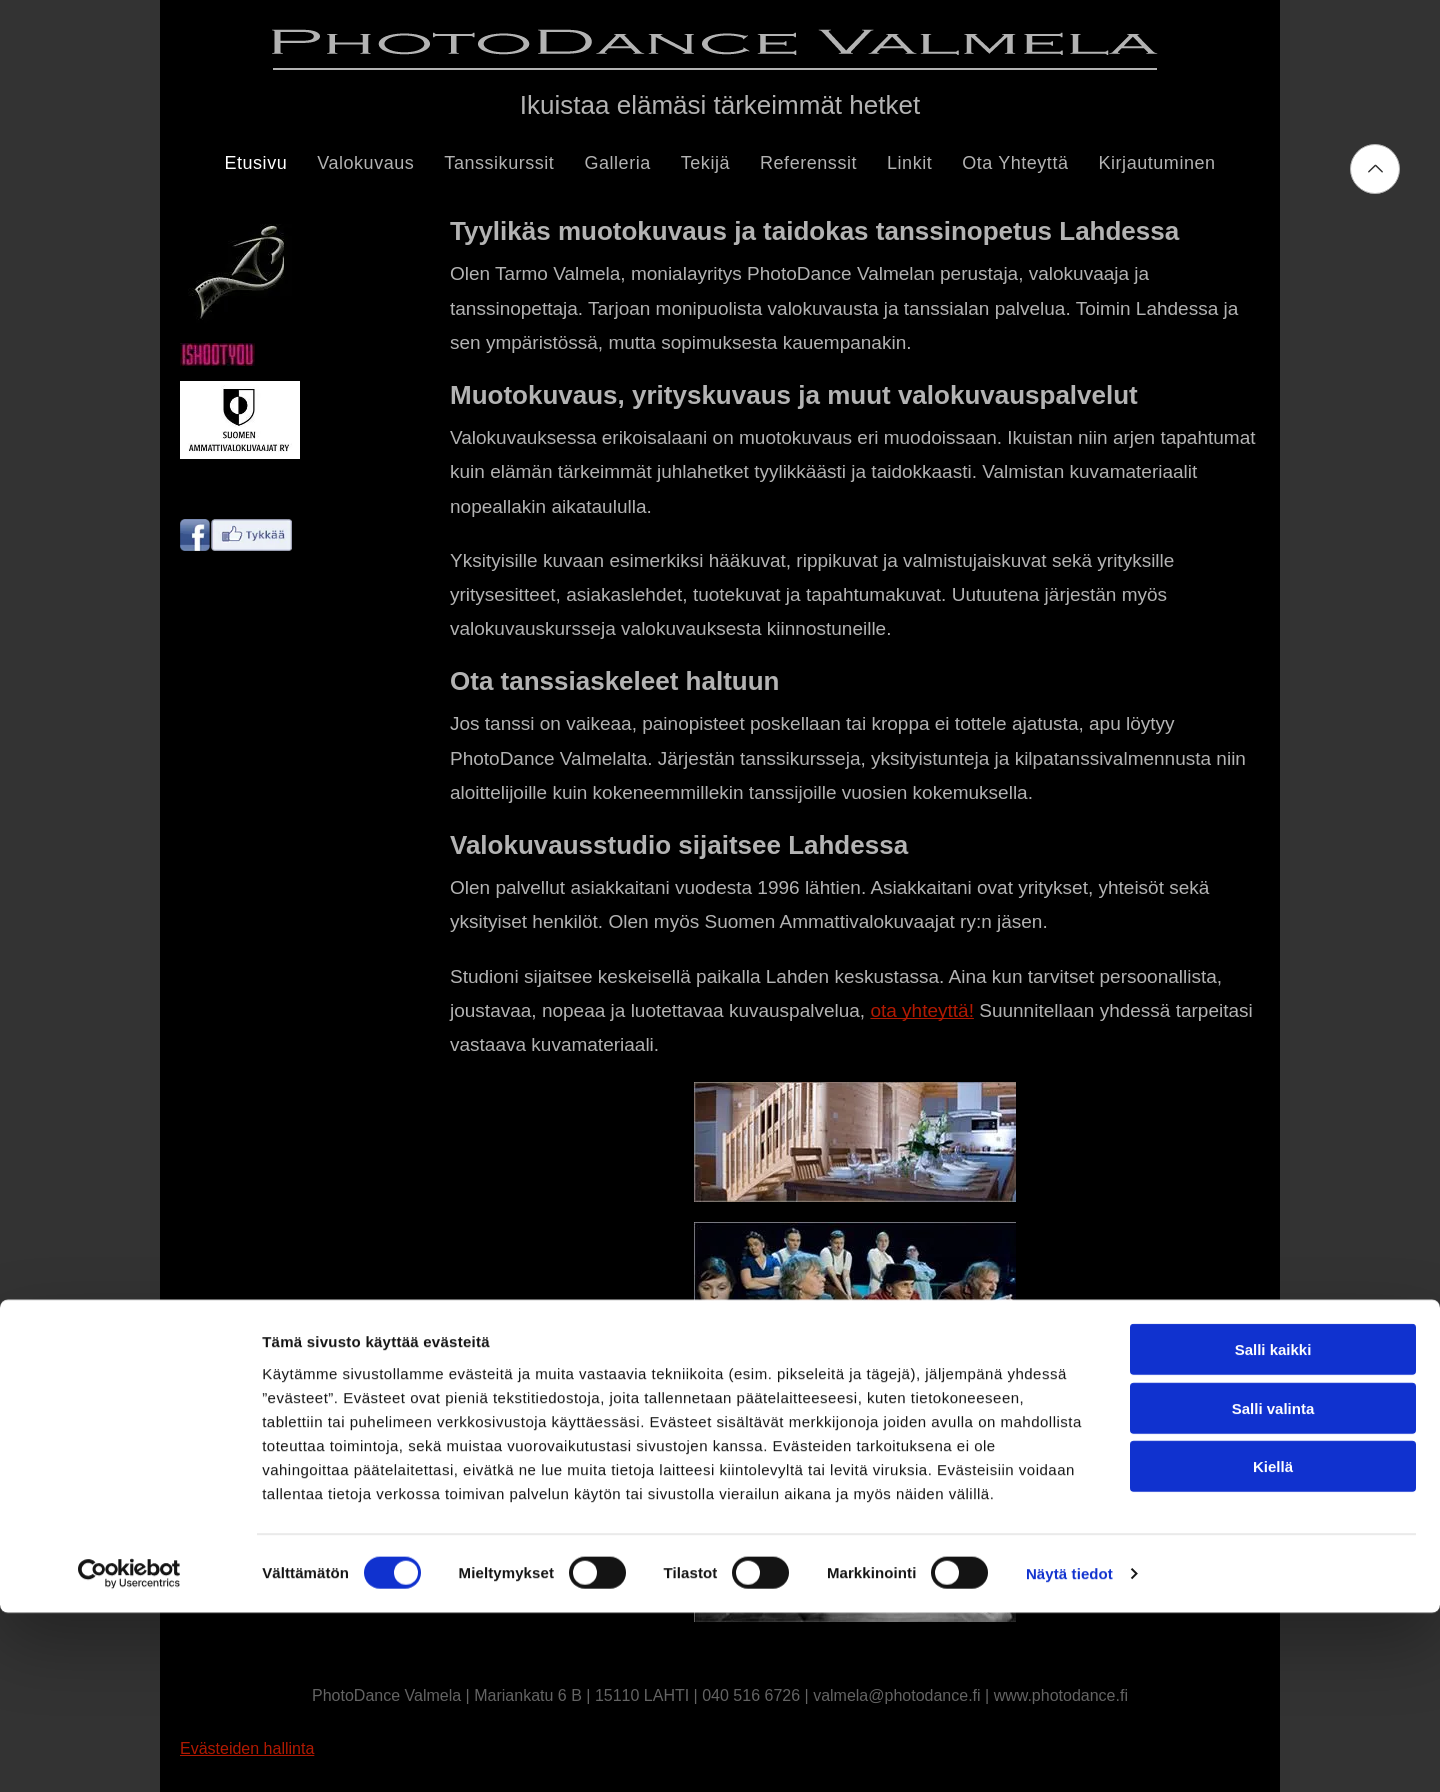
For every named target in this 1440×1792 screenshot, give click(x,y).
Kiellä (1273, 1645)
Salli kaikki (1273, 1528)
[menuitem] (255, 163)
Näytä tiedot (1069, 1752)
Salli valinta (1273, 1587)
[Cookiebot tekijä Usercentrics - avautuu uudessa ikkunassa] (129, 1753)
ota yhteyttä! (922, 1010)
